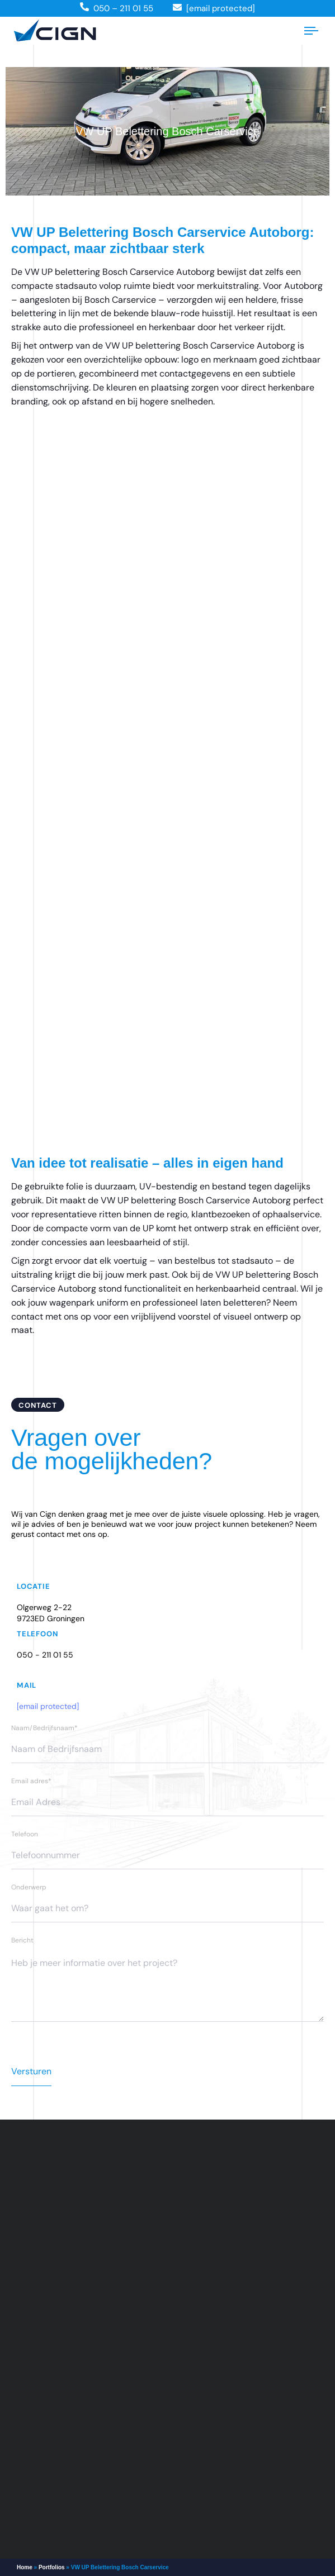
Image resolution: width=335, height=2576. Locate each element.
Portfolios (52, 2567)
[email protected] (48, 1706)
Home (24, 2567)
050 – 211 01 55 (123, 8)
